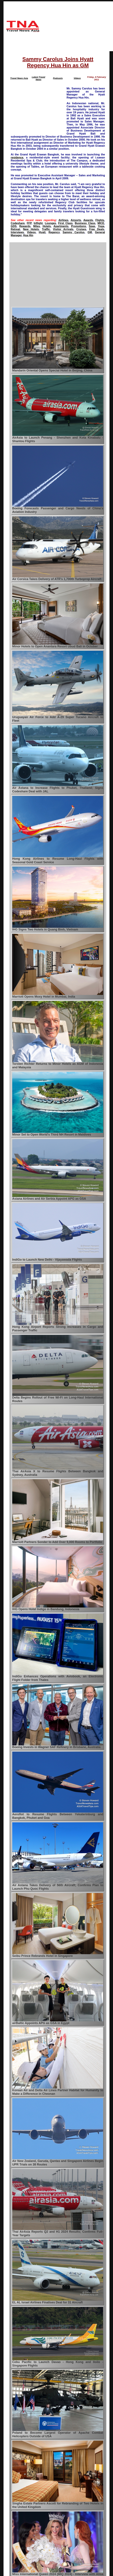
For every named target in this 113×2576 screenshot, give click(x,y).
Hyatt (42, 232)
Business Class (85, 223)
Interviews (17, 232)
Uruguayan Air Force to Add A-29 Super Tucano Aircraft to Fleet (57, 686)
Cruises (81, 229)
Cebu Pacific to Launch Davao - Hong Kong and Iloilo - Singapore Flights (57, 2337)
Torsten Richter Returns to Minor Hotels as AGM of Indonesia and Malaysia (57, 1035)
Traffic (46, 229)
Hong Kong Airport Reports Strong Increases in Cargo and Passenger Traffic (57, 1298)
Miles (36, 226)
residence (17, 157)
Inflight (38, 223)
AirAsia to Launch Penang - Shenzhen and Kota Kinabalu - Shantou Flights (57, 409)
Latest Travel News (38, 78)
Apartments (60, 226)
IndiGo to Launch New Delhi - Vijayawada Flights (57, 1232)
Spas (92, 226)
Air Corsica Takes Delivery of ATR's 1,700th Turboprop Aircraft (57, 548)
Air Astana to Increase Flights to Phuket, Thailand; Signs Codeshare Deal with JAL (57, 759)
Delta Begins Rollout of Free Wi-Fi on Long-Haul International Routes (57, 1369)
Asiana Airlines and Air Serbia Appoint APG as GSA (57, 1169)
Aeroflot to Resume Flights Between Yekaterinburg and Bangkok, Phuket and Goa (57, 1786)
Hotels (47, 226)
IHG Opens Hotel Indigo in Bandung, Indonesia (57, 1578)
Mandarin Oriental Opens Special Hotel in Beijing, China (57, 340)
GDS (14, 226)
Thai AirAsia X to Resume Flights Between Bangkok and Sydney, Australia (57, 1441)
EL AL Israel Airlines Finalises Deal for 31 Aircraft (57, 2272)
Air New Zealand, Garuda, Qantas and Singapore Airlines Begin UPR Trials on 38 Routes (57, 2132)
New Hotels (31, 229)
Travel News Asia (19, 78)
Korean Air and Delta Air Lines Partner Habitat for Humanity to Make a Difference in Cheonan (57, 2061)
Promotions (78, 226)
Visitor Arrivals (63, 229)
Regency (54, 232)
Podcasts (58, 78)
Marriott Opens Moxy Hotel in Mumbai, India (57, 966)
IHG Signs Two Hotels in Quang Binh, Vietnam (57, 899)
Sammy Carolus (73, 232)
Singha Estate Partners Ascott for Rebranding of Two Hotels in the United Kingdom (57, 2475)
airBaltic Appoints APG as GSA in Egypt (57, 1992)
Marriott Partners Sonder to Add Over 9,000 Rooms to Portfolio (57, 1511)
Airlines (63, 220)
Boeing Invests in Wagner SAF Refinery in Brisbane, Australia (57, 1716)
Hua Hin (28, 235)
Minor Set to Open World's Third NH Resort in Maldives (57, 1104)
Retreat (15, 229)
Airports (76, 220)
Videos (77, 78)
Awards (88, 220)
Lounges (50, 223)
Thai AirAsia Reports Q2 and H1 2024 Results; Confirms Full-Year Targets (57, 2203)
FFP (29, 223)
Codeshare (18, 223)
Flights (99, 220)
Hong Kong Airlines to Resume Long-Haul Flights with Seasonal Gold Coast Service (57, 830)
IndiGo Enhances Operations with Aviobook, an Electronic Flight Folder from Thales (57, 1648)
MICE (100, 223)
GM (90, 232)
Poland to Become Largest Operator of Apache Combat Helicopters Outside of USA (57, 2404)
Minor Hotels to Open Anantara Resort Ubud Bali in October (57, 616)
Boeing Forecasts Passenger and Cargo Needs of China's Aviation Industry (57, 480)
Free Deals (96, 229)
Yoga (101, 226)
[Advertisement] (77, 26)
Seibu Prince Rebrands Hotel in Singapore (57, 1925)
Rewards (25, 226)
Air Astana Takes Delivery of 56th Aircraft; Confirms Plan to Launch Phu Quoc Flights (57, 1856)
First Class (65, 223)
